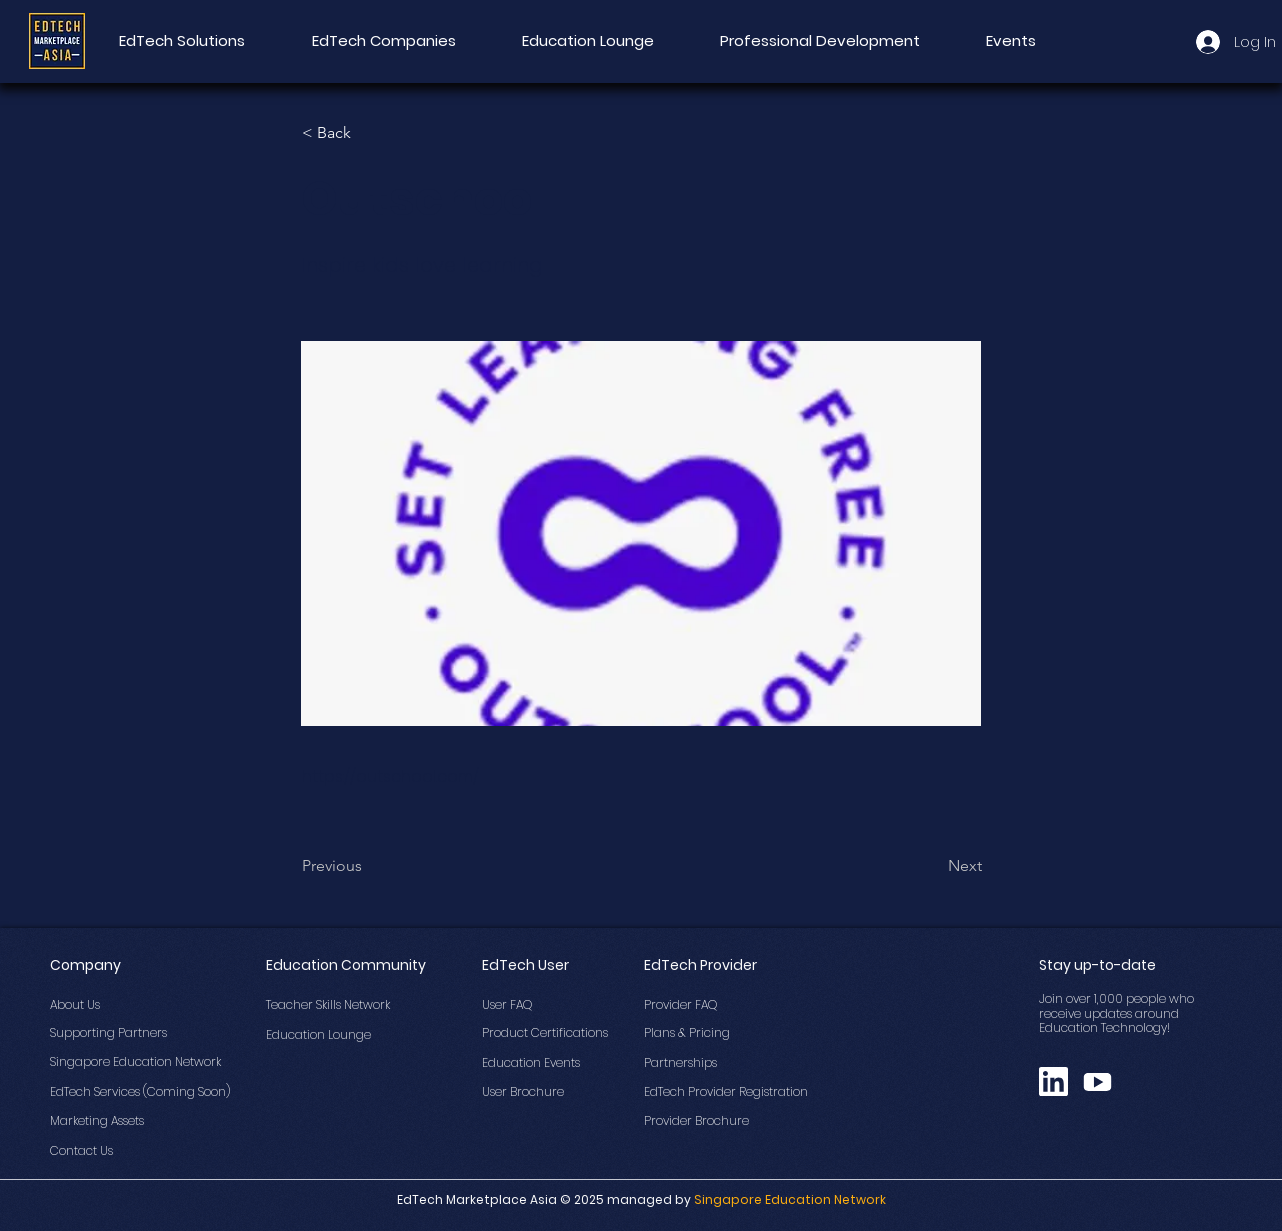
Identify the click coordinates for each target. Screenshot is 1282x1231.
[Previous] (368, 866)
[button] (368, 133)
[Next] (932, 866)
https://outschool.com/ (390, 776)
